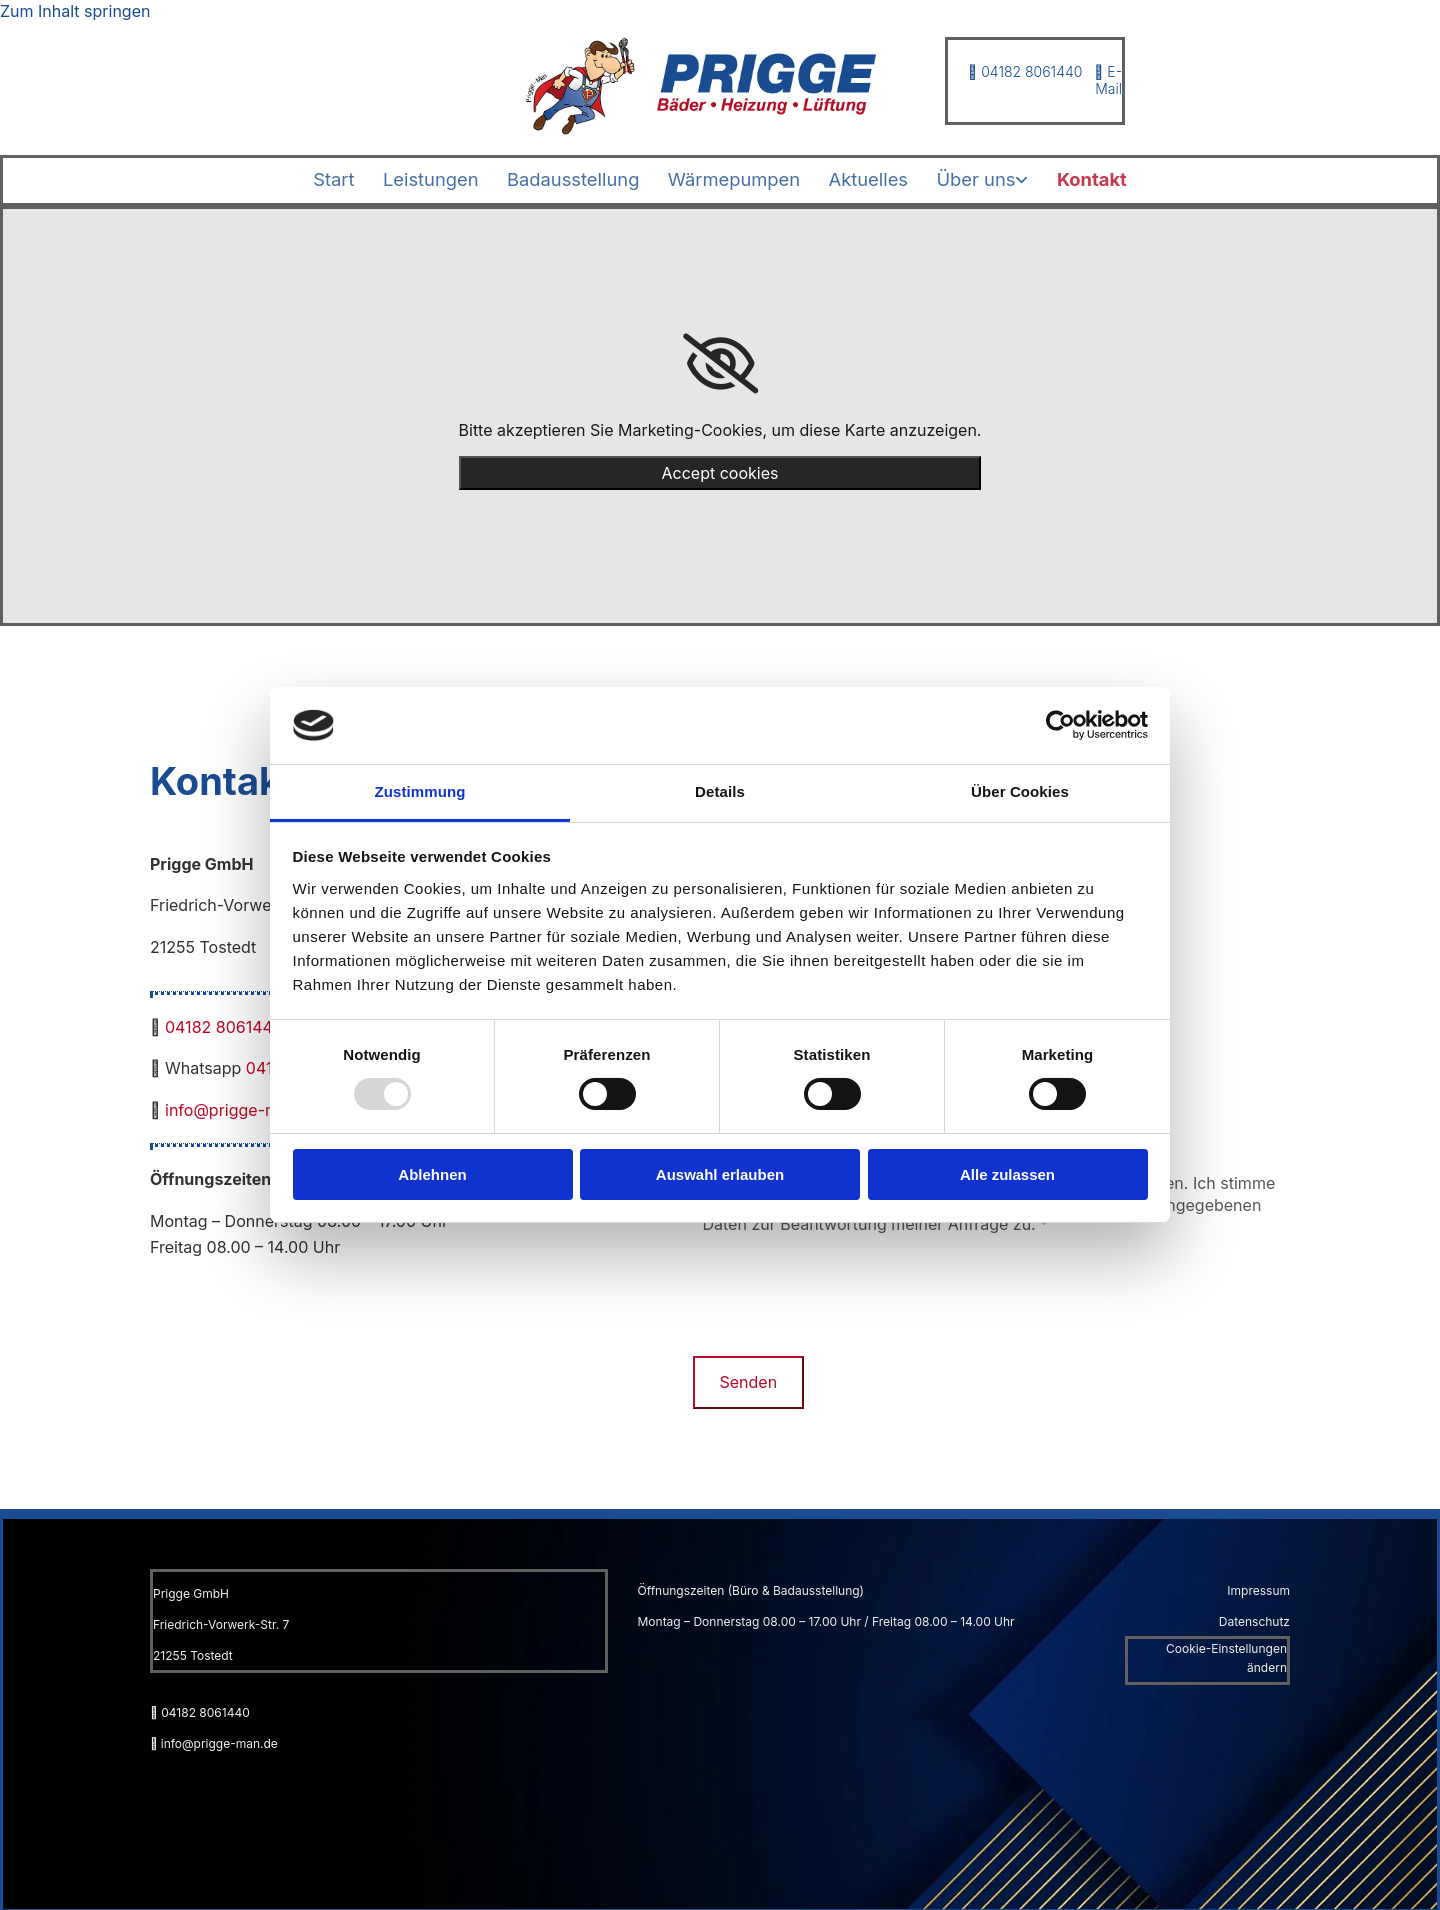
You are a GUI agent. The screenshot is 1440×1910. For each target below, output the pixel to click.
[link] (1001, 179)
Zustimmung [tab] (420, 791)
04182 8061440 (1025, 71)
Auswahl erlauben (720, 1174)
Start (306, 178)
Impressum (1258, 1588)
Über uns (995, 178)
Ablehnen (432, 1174)
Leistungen (411, 178)
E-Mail (1108, 80)
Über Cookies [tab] (1020, 791)
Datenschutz (1254, 1619)
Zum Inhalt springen (75, 11)
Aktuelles (878, 178)
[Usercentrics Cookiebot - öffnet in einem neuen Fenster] (1060, 725)
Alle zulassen (1007, 1174)
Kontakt (1118, 178)
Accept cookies (720, 471)
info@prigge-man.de (243, 1108)
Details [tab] (720, 791)
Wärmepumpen (734, 178)
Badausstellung (563, 178)
